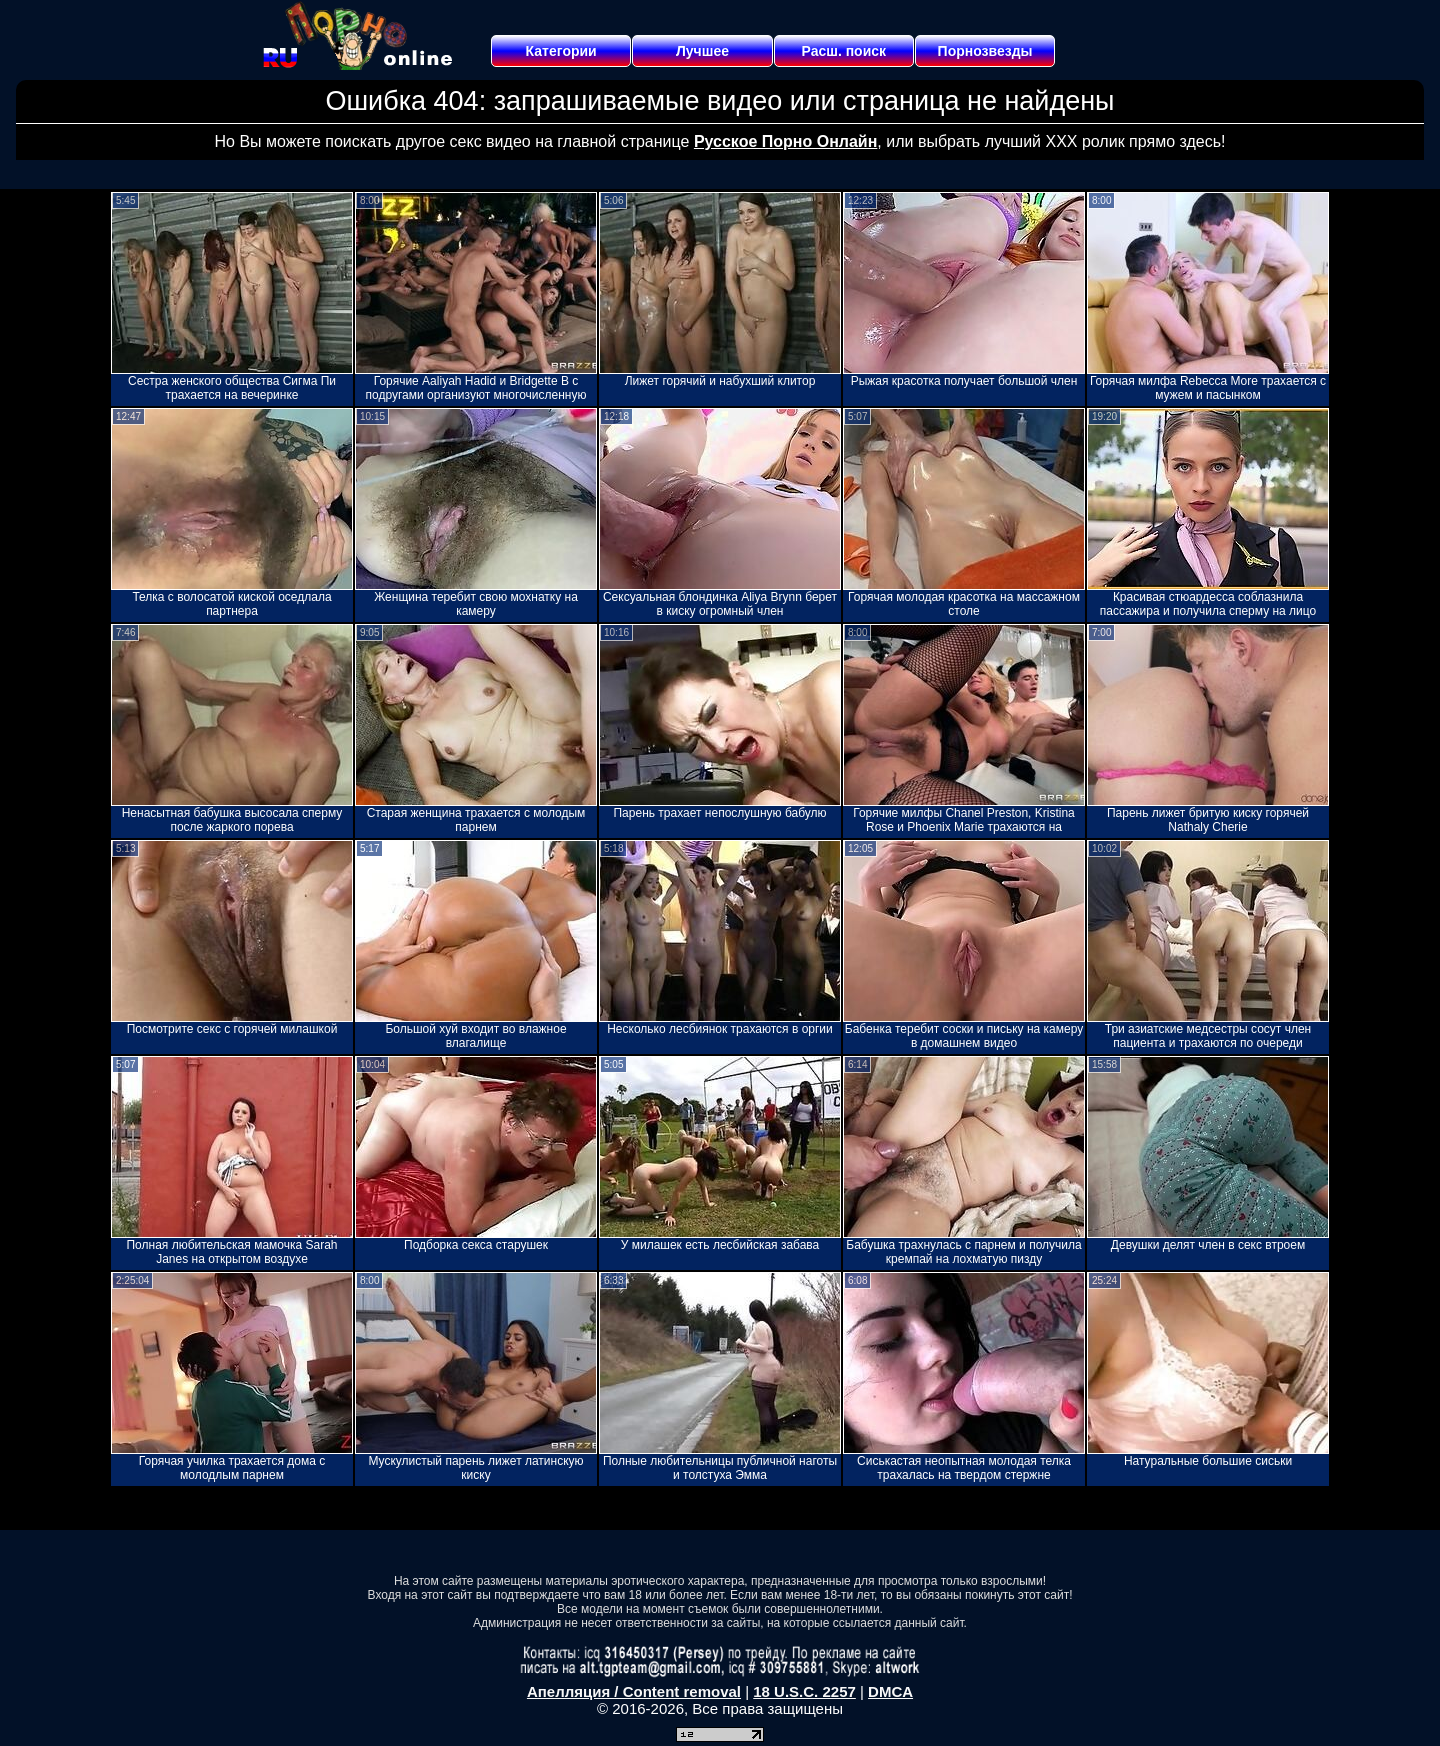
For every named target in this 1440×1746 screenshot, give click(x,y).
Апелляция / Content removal (634, 1691)
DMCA (890, 1691)
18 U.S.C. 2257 (804, 1691)
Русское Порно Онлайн (785, 141)
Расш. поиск (843, 51)
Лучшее (702, 51)
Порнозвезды (985, 51)
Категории (561, 51)
